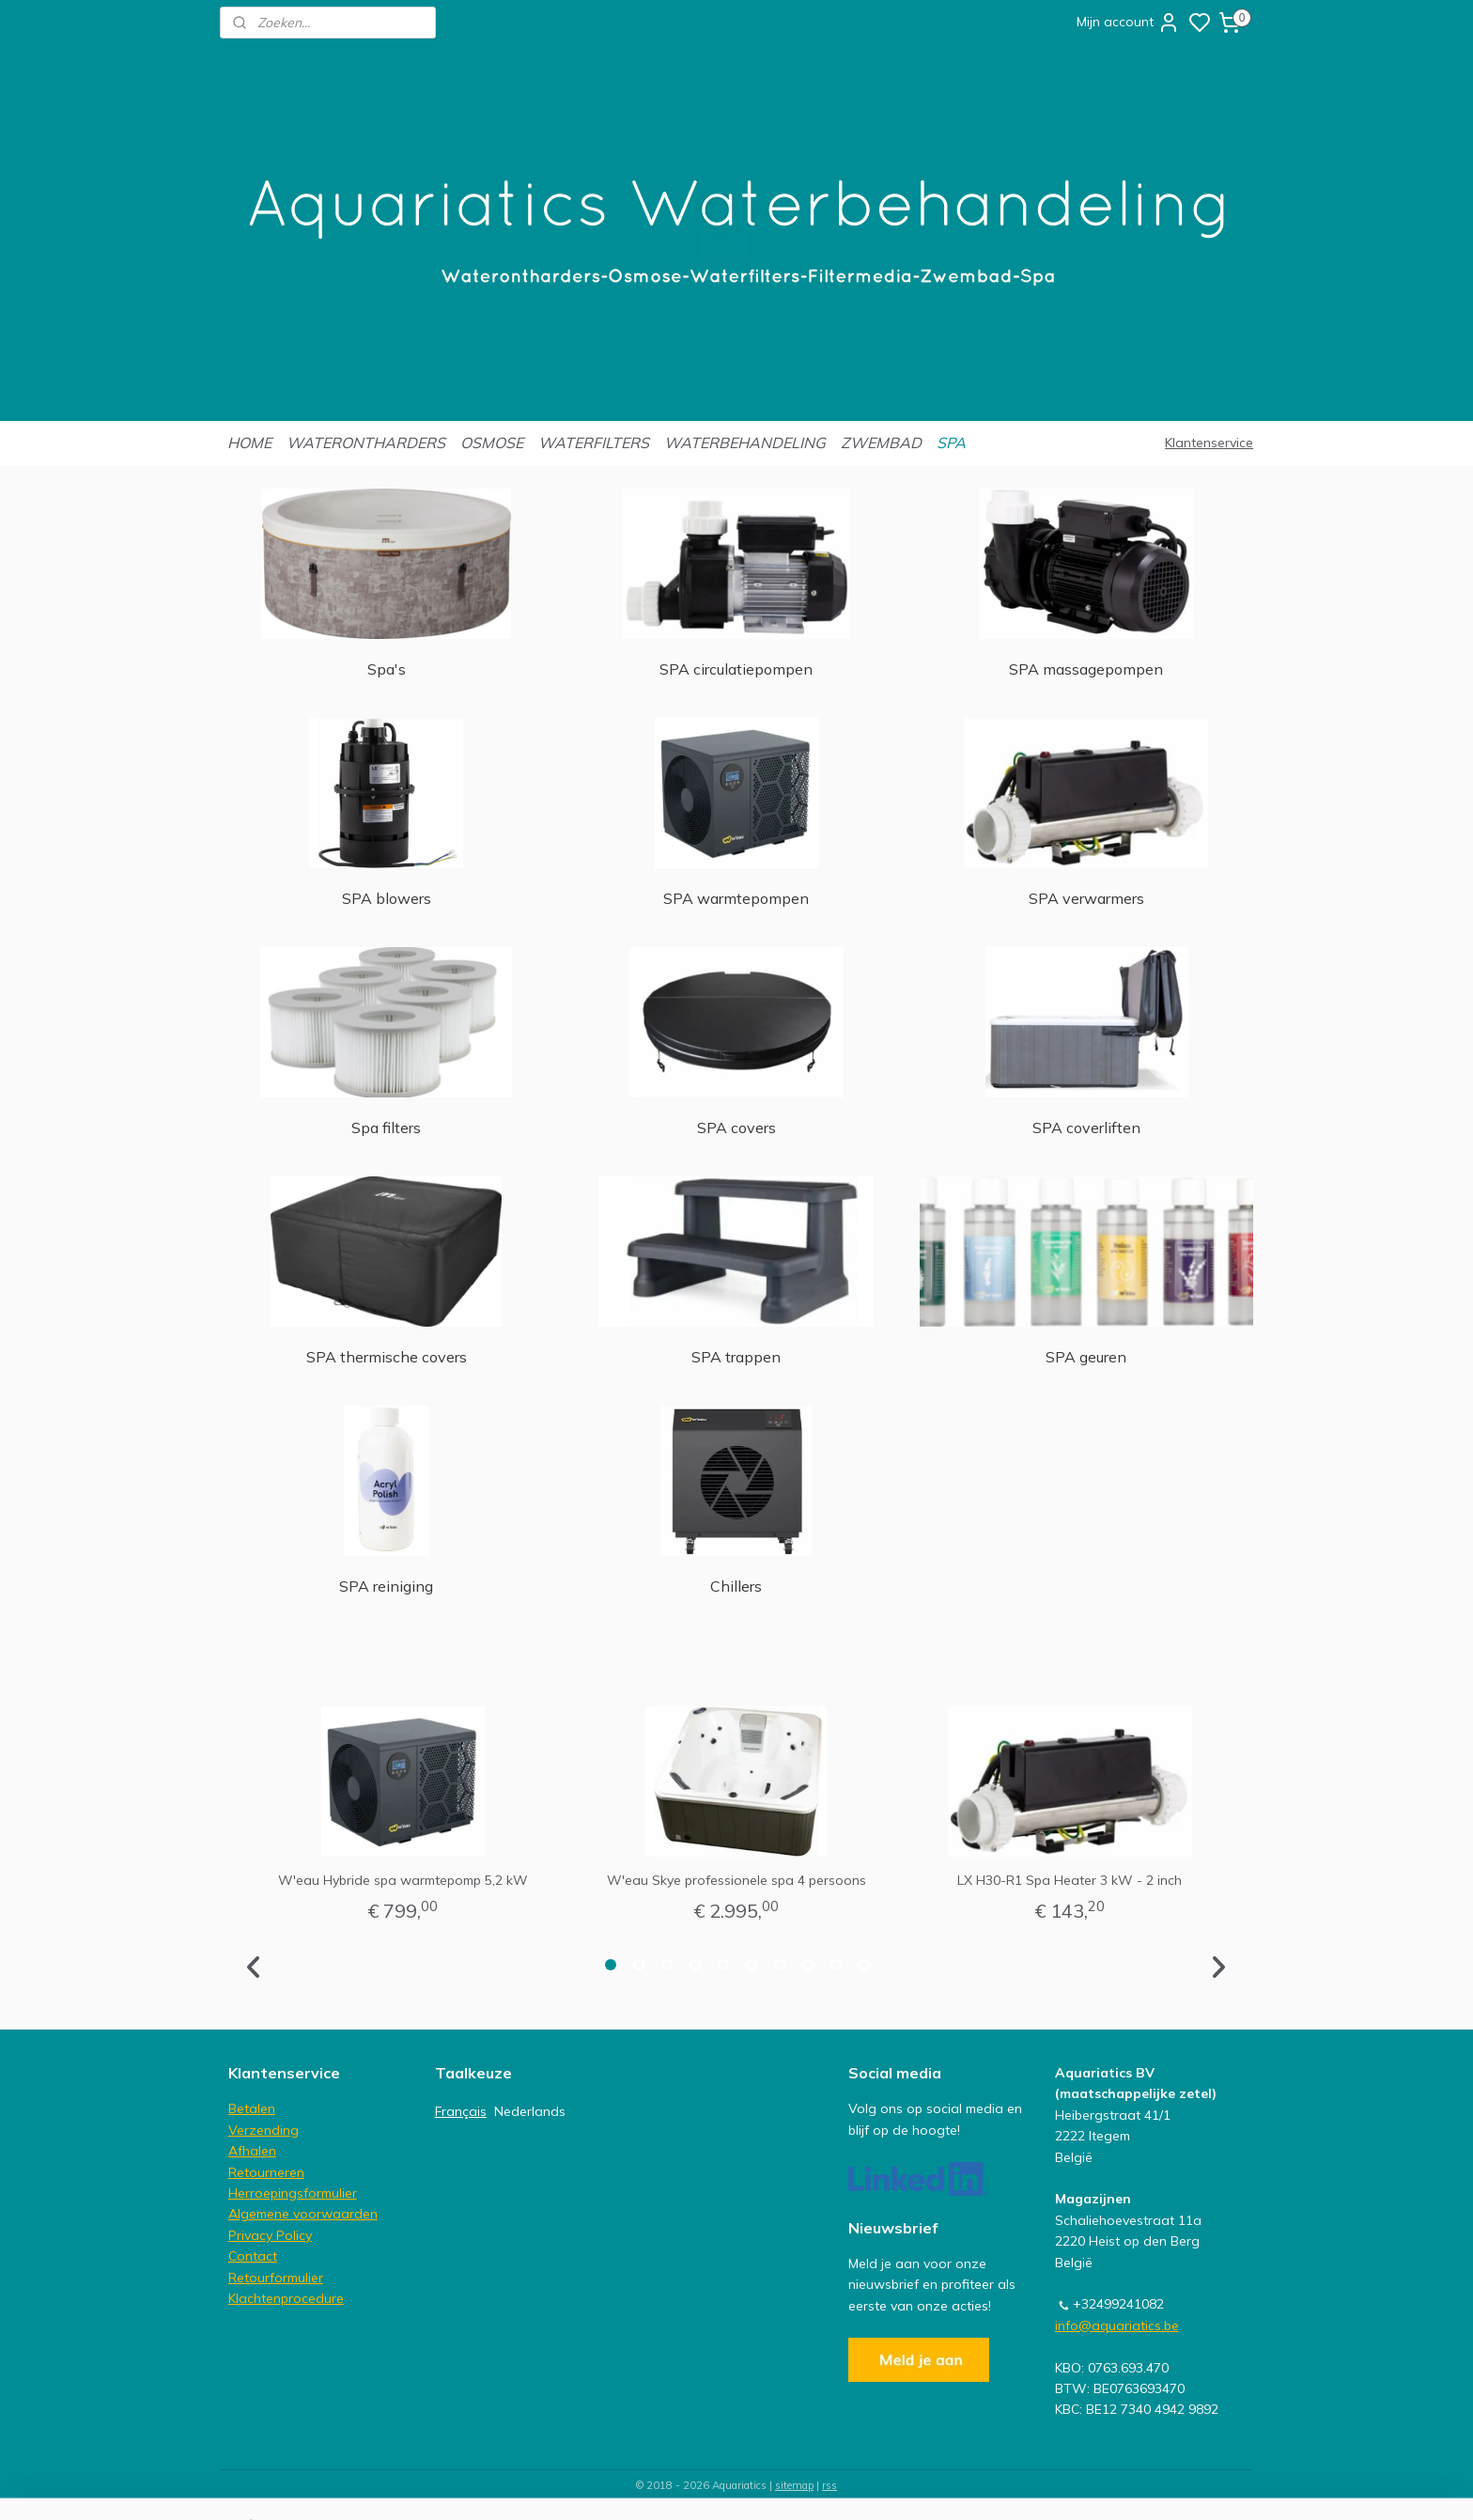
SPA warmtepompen (736, 898)
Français (461, 2111)
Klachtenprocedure (286, 2298)
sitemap (794, 2485)
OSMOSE (491, 442)
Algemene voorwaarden (303, 2213)
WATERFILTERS (593, 442)
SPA (951, 442)
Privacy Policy (270, 2235)
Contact (252, 2256)
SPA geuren (1087, 1356)
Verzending (263, 2130)
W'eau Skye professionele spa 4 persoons (736, 1880)
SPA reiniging (386, 1586)
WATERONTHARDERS (366, 442)
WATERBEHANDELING (745, 442)
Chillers (736, 1586)
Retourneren (266, 2172)
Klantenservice (1209, 442)
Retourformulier (275, 2277)
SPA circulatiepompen (736, 669)
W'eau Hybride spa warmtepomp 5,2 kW (403, 1880)
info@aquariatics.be (1117, 2325)
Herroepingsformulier (292, 2193)
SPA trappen (736, 1356)
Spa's (386, 669)
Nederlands (530, 2111)
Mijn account (1128, 22)
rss (829, 2485)
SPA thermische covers (386, 1356)
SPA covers (736, 1127)
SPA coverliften (1086, 1127)
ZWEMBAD (881, 442)
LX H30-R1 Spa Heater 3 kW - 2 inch (1069, 1880)
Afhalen (252, 2150)
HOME (249, 442)
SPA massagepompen (1087, 669)
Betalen (251, 2108)
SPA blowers (386, 898)
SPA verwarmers (1086, 898)
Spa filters (386, 1127)
